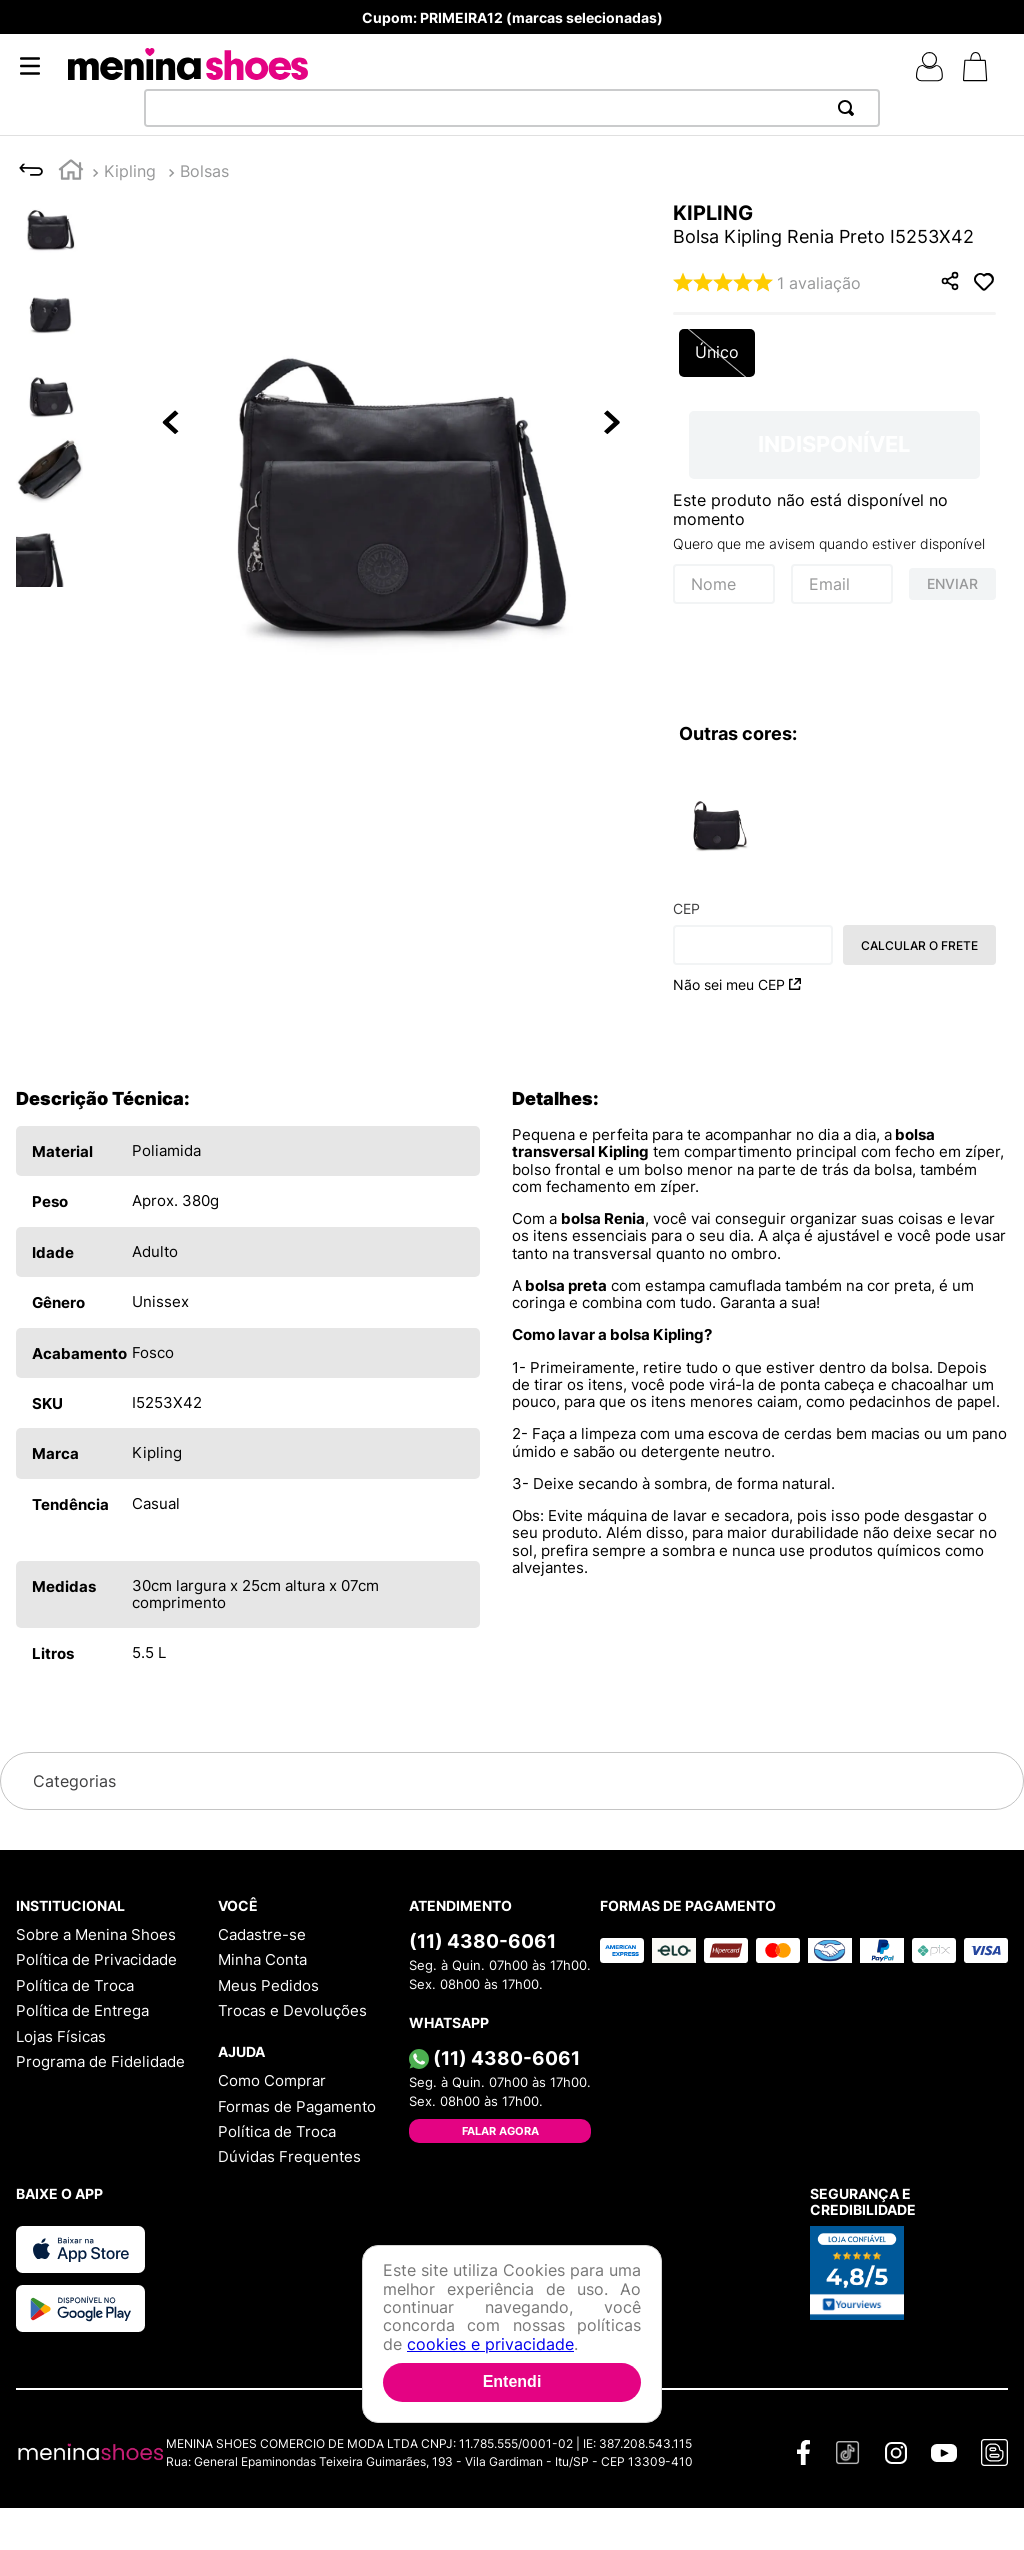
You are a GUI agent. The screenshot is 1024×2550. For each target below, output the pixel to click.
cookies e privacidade (490, 2344)
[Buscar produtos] (850, 108)
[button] (392, 424)
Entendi (512, 2381)
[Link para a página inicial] (71, 172)
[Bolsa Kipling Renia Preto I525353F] (718, 818)
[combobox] (512, 108)
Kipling (130, 171)
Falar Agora (500, 2131)
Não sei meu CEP (737, 984)
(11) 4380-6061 (482, 1941)
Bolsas (204, 171)
